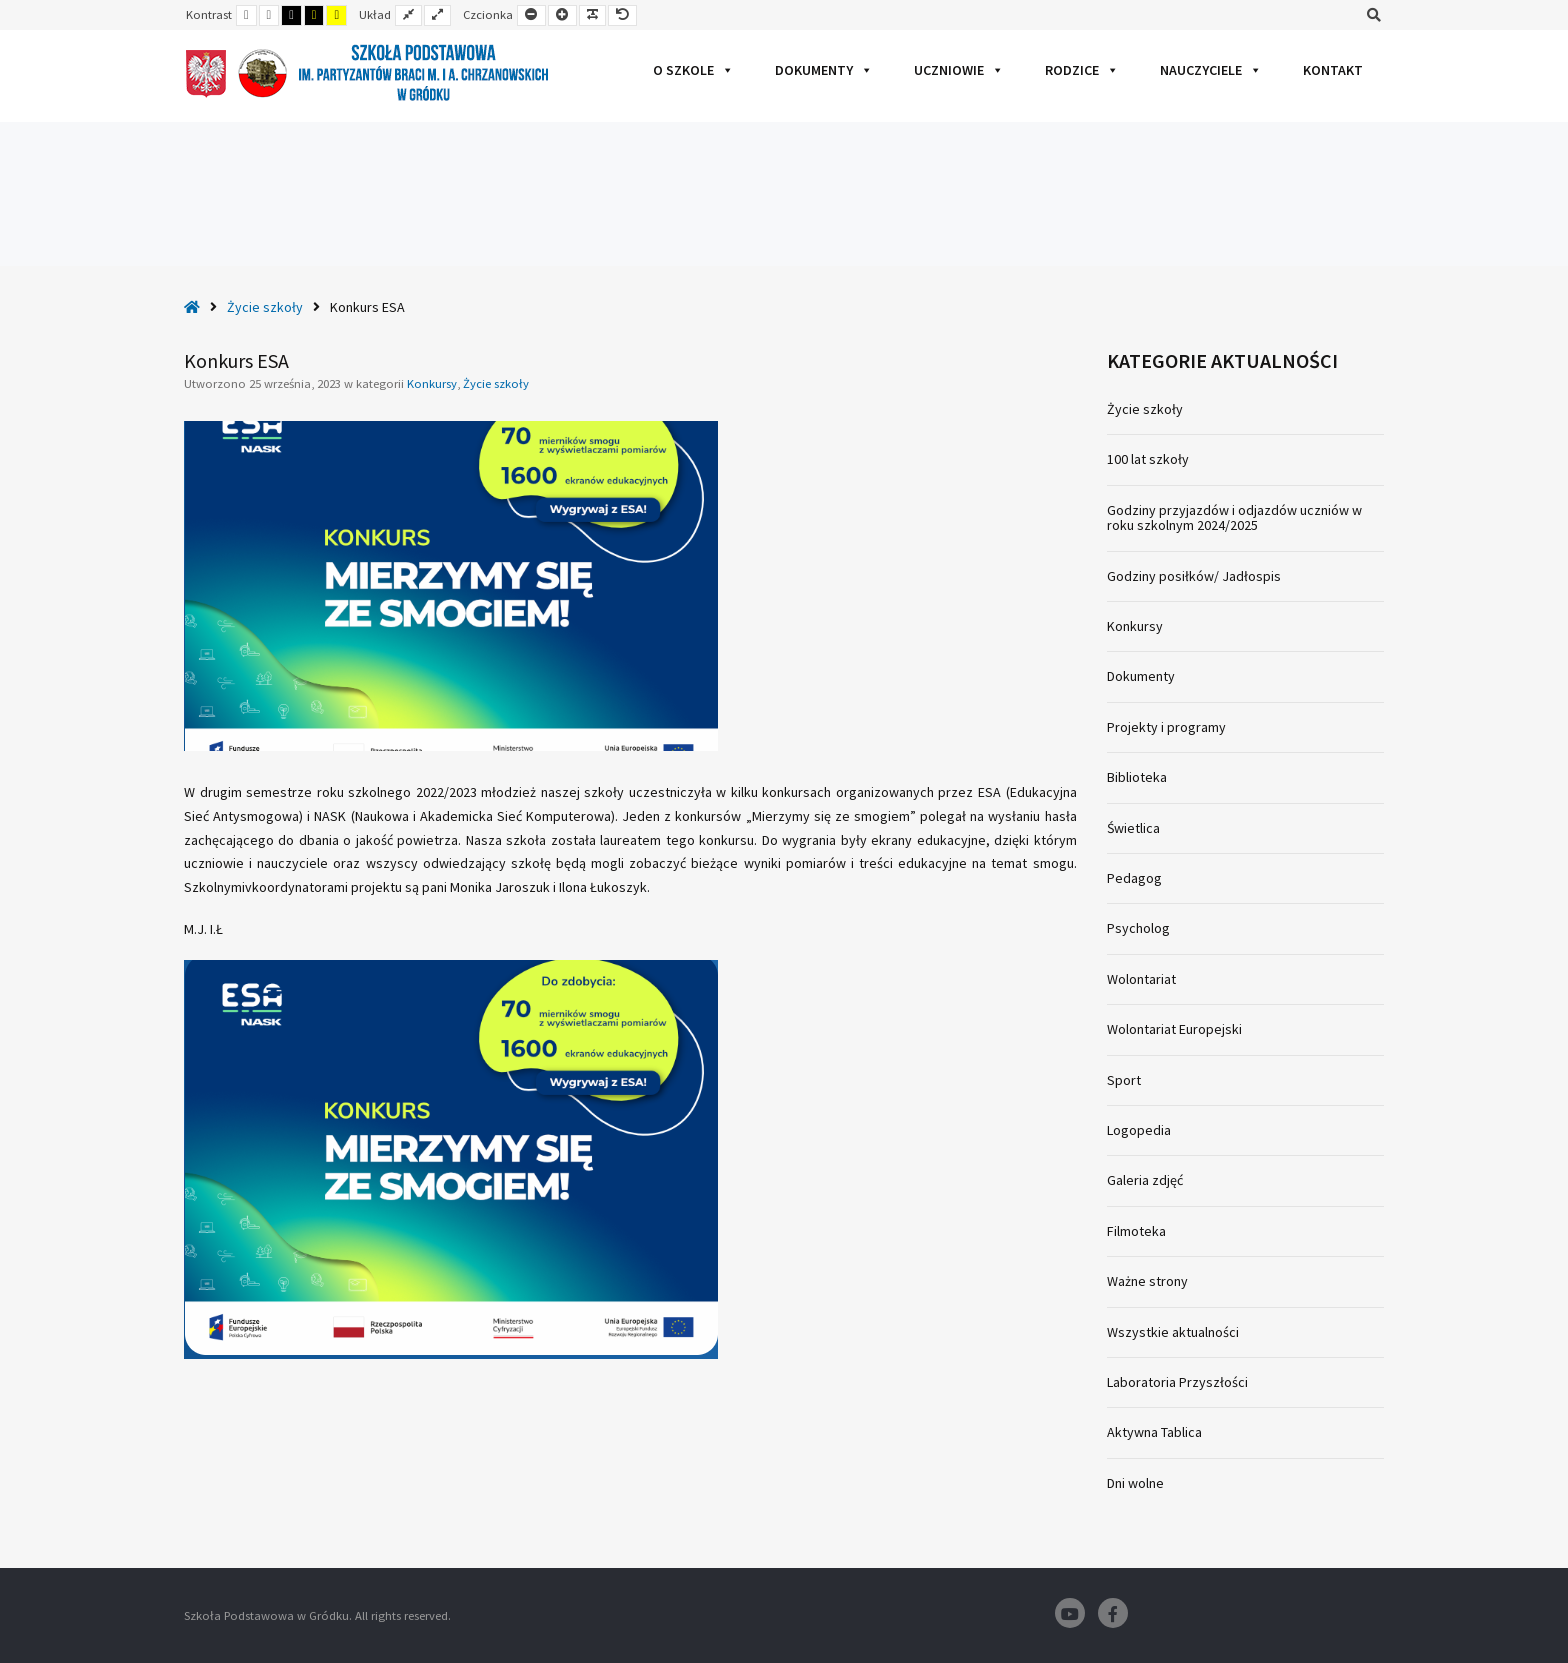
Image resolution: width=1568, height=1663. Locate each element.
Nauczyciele (1211, 70)
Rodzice (1082, 70)
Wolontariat (1141, 979)
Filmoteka (1136, 1231)
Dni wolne (1135, 1483)
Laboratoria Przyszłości (1177, 1382)
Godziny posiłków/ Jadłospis (1194, 576)
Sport (1124, 1080)
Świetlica (1133, 828)
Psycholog (1138, 928)
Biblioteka (1137, 777)
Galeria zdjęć (1145, 1180)
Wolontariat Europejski (1174, 1029)
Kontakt (1333, 70)
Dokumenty (824, 70)
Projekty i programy (1166, 727)
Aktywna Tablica (1154, 1432)
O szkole (693, 70)
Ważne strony (1147, 1281)
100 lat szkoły (1148, 459)
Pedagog (1134, 878)
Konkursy (432, 383)
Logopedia (1139, 1130)
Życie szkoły (265, 307)
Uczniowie (959, 70)
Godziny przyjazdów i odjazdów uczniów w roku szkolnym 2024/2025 (1234, 517)
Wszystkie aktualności (1173, 1332)
